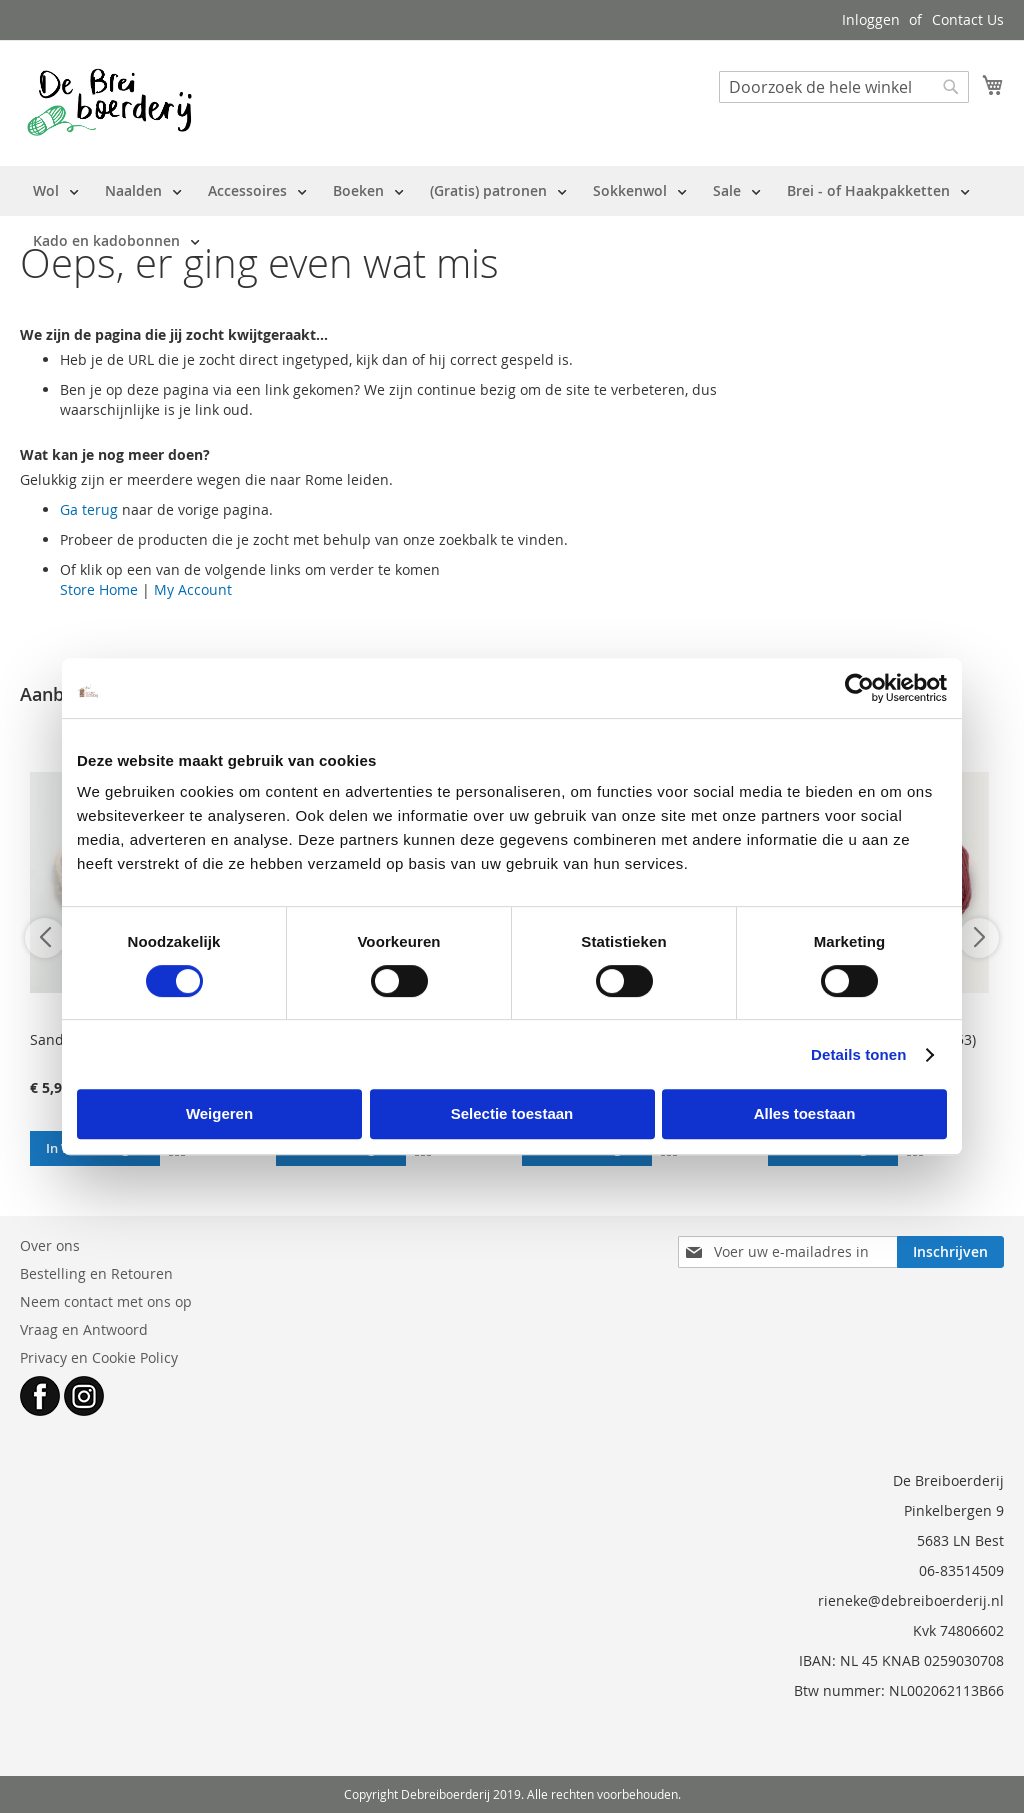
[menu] (512, 216)
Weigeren (219, 1113)
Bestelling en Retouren (96, 1273)
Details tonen (858, 1054)
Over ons (50, 1245)
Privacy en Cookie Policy (99, 1357)
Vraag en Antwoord (84, 1329)
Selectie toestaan (512, 1113)
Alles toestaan (805, 1113)
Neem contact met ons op (106, 1301)
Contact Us (968, 19)
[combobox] (844, 87)
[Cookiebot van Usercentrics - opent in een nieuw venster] (859, 688)
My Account (193, 589)
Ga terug (89, 509)
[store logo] (109, 102)
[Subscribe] (950, 1252)
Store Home (99, 589)
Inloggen (871, 19)
